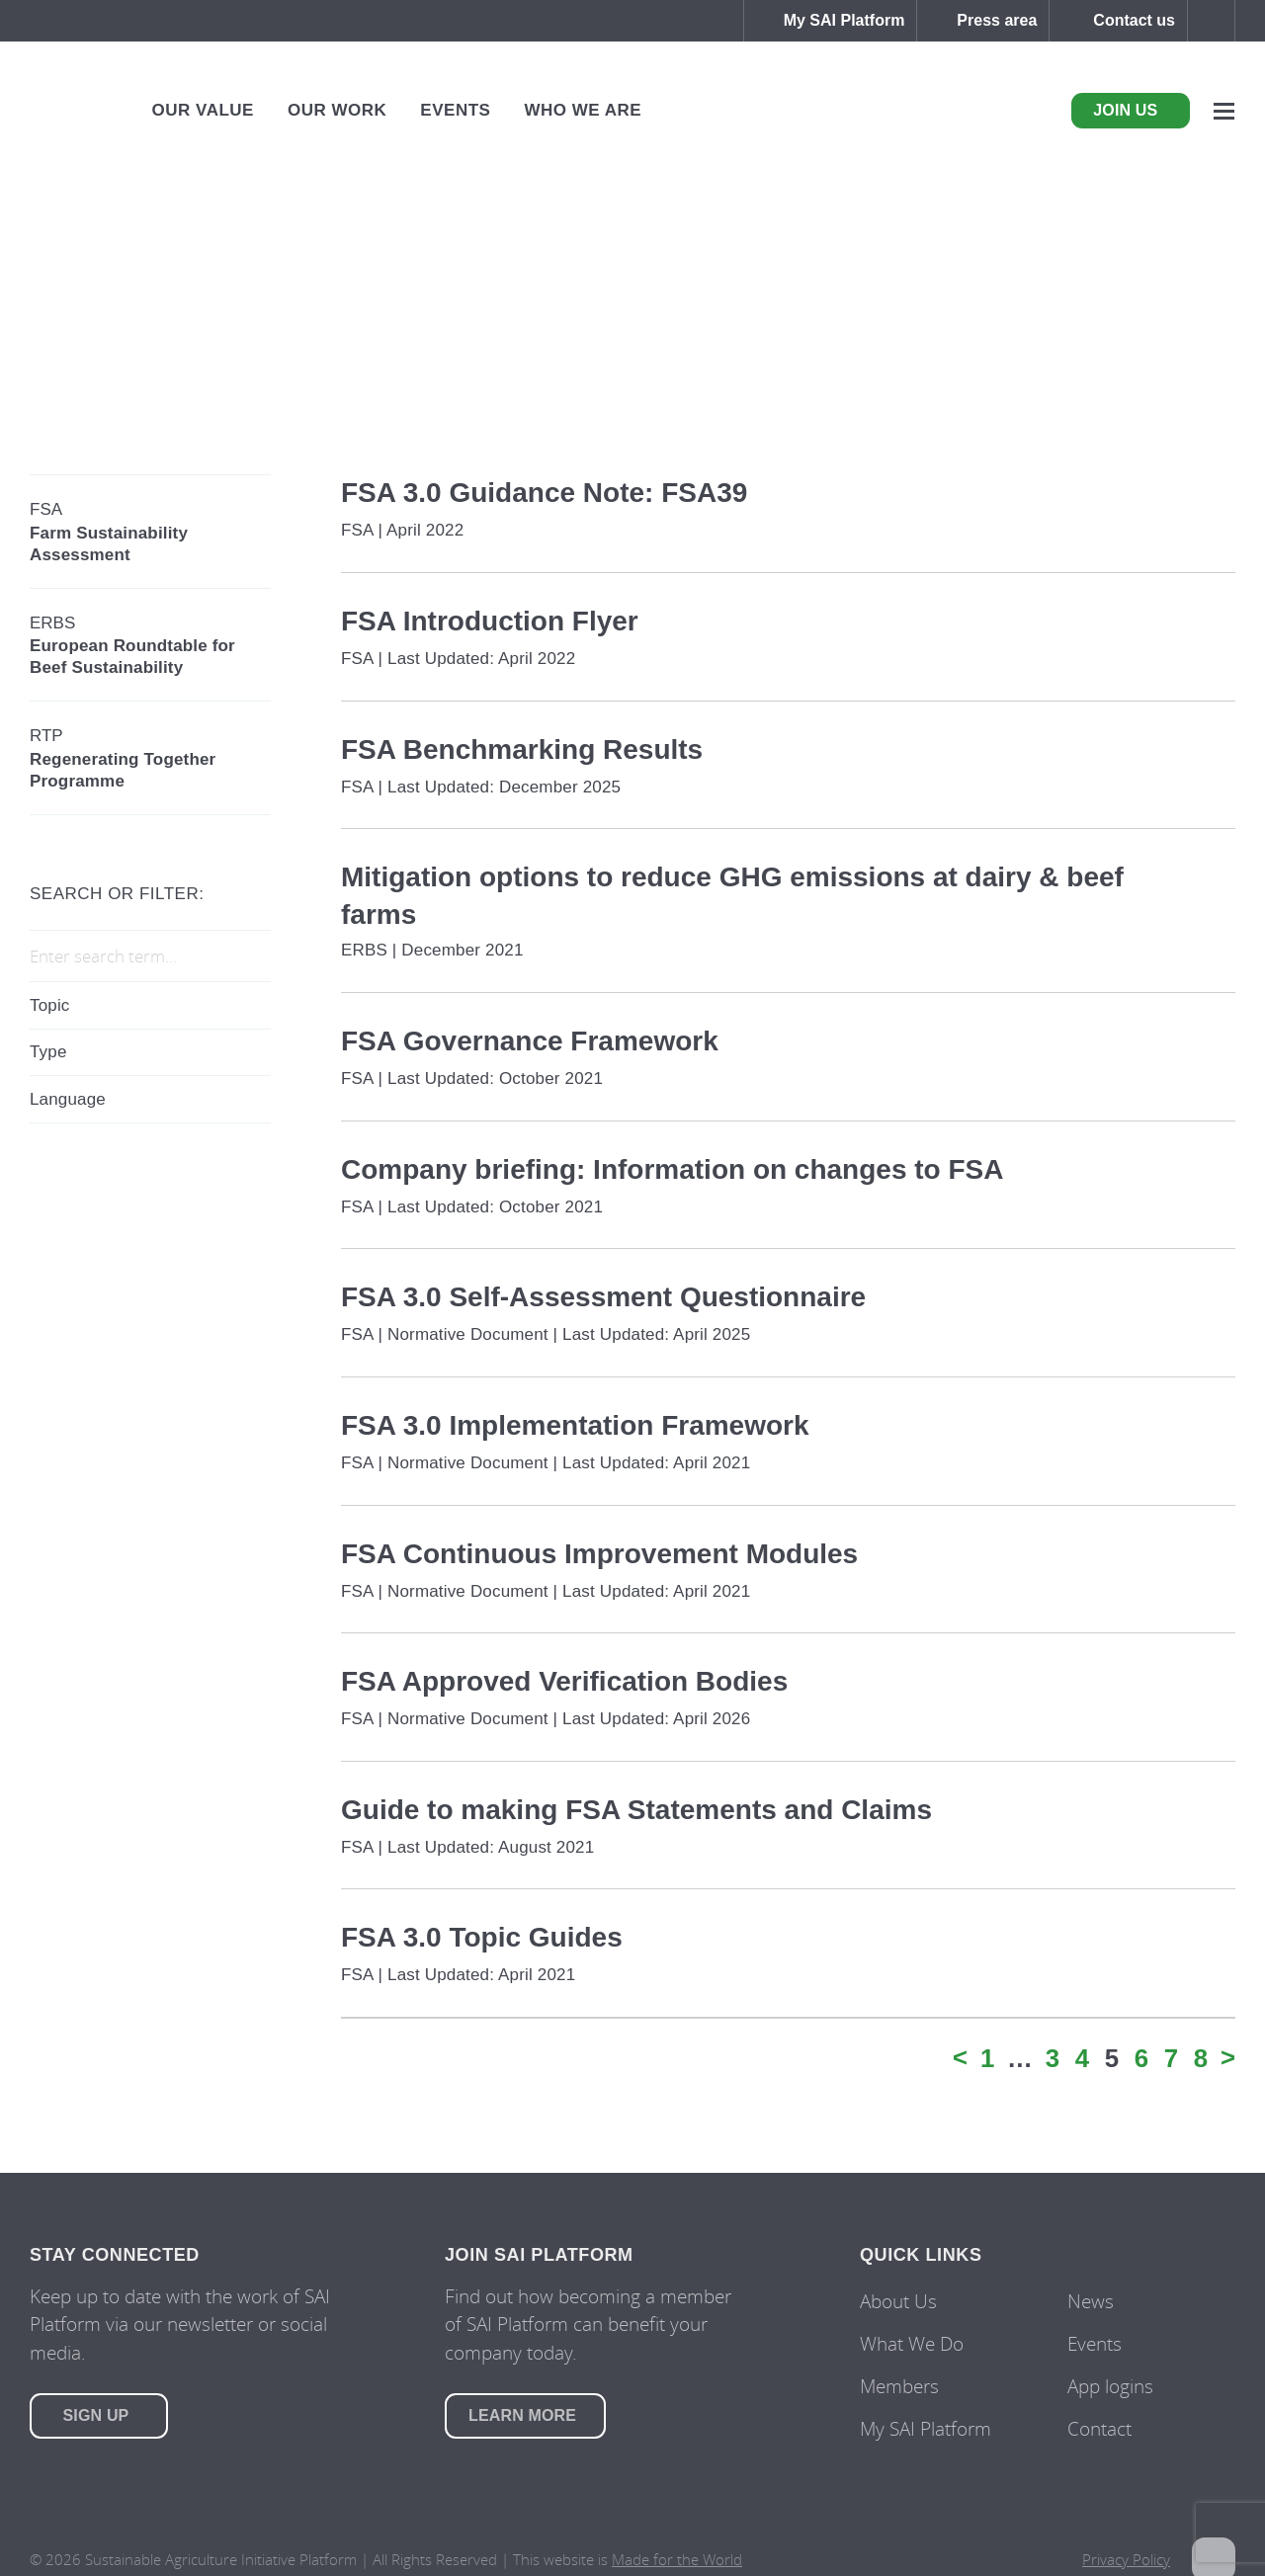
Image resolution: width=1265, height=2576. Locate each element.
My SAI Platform (844, 20)
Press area (997, 20)
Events (455, 110)
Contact (1099, 2428)
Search (1211, 21)
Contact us (1134, 20)
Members (899, 2385)
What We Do (912, 2343)
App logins (1110, 2385)
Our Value (203, 110)
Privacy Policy (1126, 2559)
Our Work (337, 110)
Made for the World (677, 2559)
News (1090, 2300)
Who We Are (582, 110)
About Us (898, 2300)
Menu (1224, 111)
